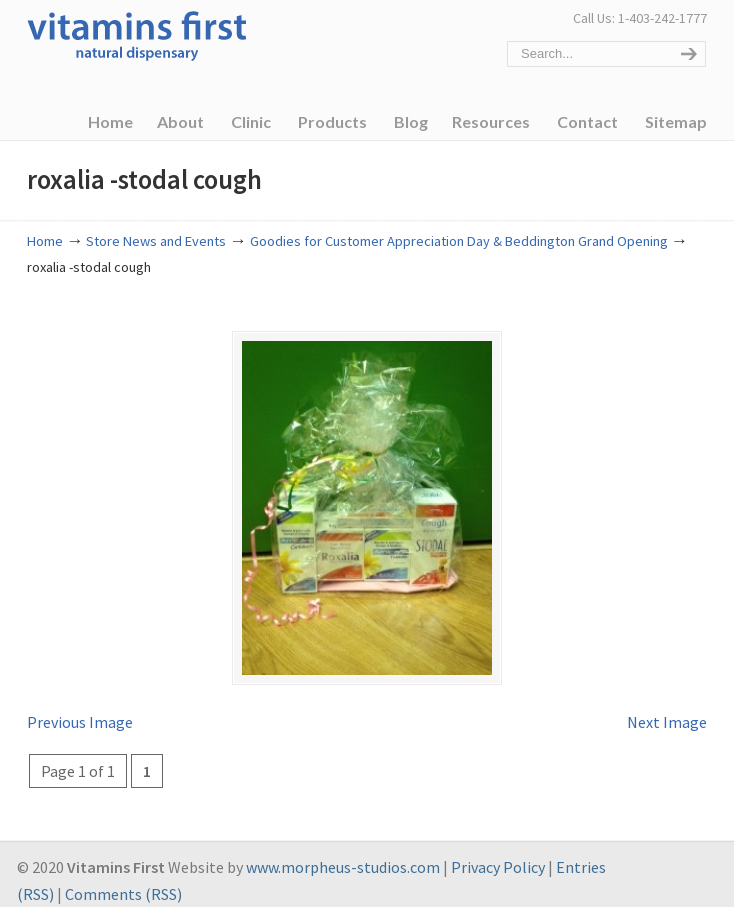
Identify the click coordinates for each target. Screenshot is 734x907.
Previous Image (80, 708)
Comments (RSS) (123, 880)
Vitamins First (137, 34)
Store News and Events (156, 241)
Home (45, 241)
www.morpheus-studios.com (343, 853)
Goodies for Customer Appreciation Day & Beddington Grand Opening (459, 241)
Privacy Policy (498, 853)
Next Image (667, 708)
